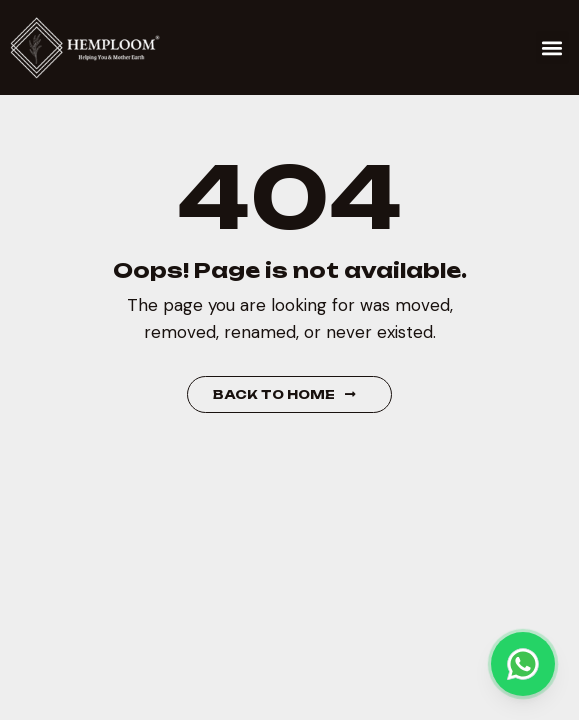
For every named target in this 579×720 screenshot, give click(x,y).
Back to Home (284, 394)
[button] (552, 47)
